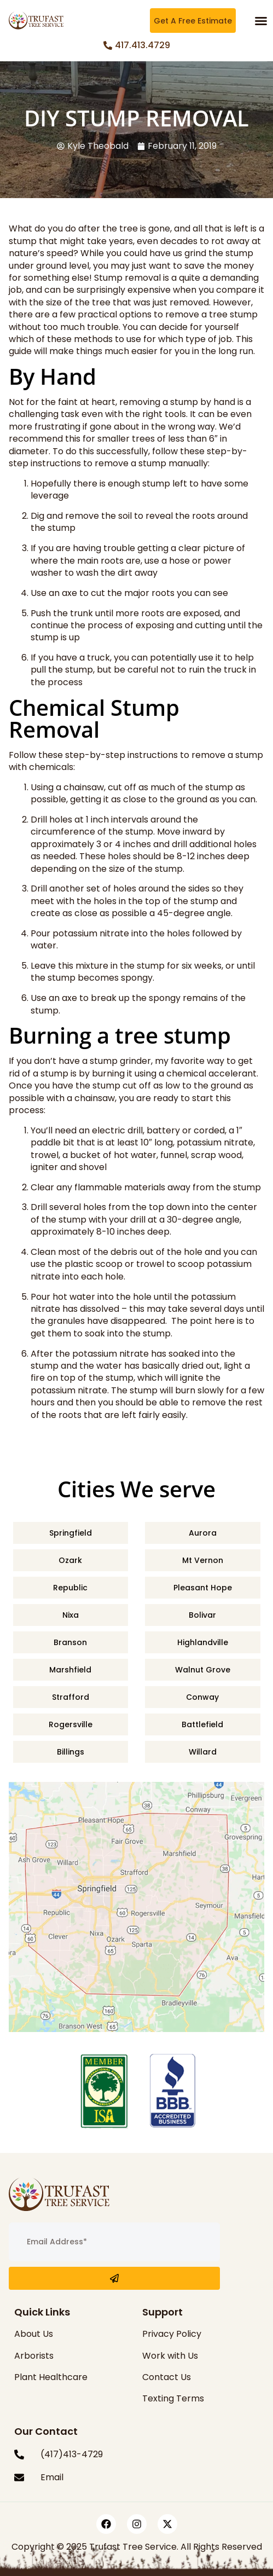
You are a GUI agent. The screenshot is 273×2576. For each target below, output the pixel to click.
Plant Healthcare (51, 2377)
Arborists (34, 2355)
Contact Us (166, 2377)
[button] (261, 21)
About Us (33, 2334)
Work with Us (170, 2355)
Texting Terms (173, 2398)
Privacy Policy (171, 2334)
